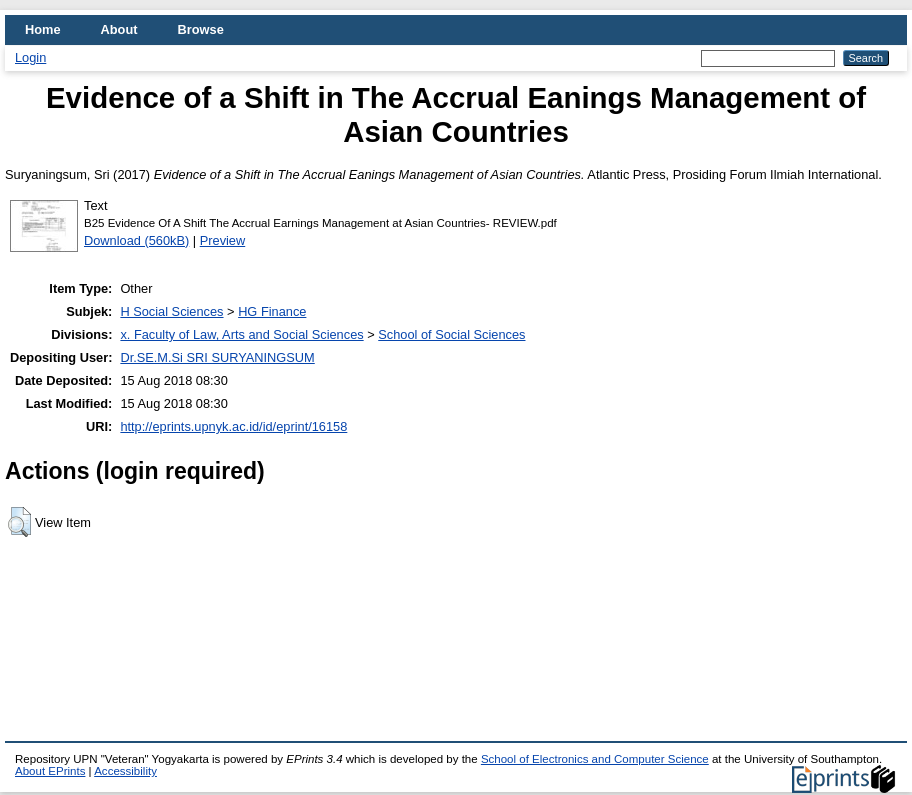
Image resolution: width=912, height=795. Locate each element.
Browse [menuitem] (201, 29)
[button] (19, 522)
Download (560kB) (136, 240)
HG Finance (272, 311)
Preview (223, 240)
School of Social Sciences (451, 334)
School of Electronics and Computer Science (595, 759)
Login (30, 57)
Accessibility (125, 771)
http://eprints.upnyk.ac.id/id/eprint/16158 (233, 426)
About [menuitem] (119, 29)
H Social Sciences (171, 311)
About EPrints (50, 771)
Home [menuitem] (43, 29)
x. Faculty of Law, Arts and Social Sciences (241, 334)
